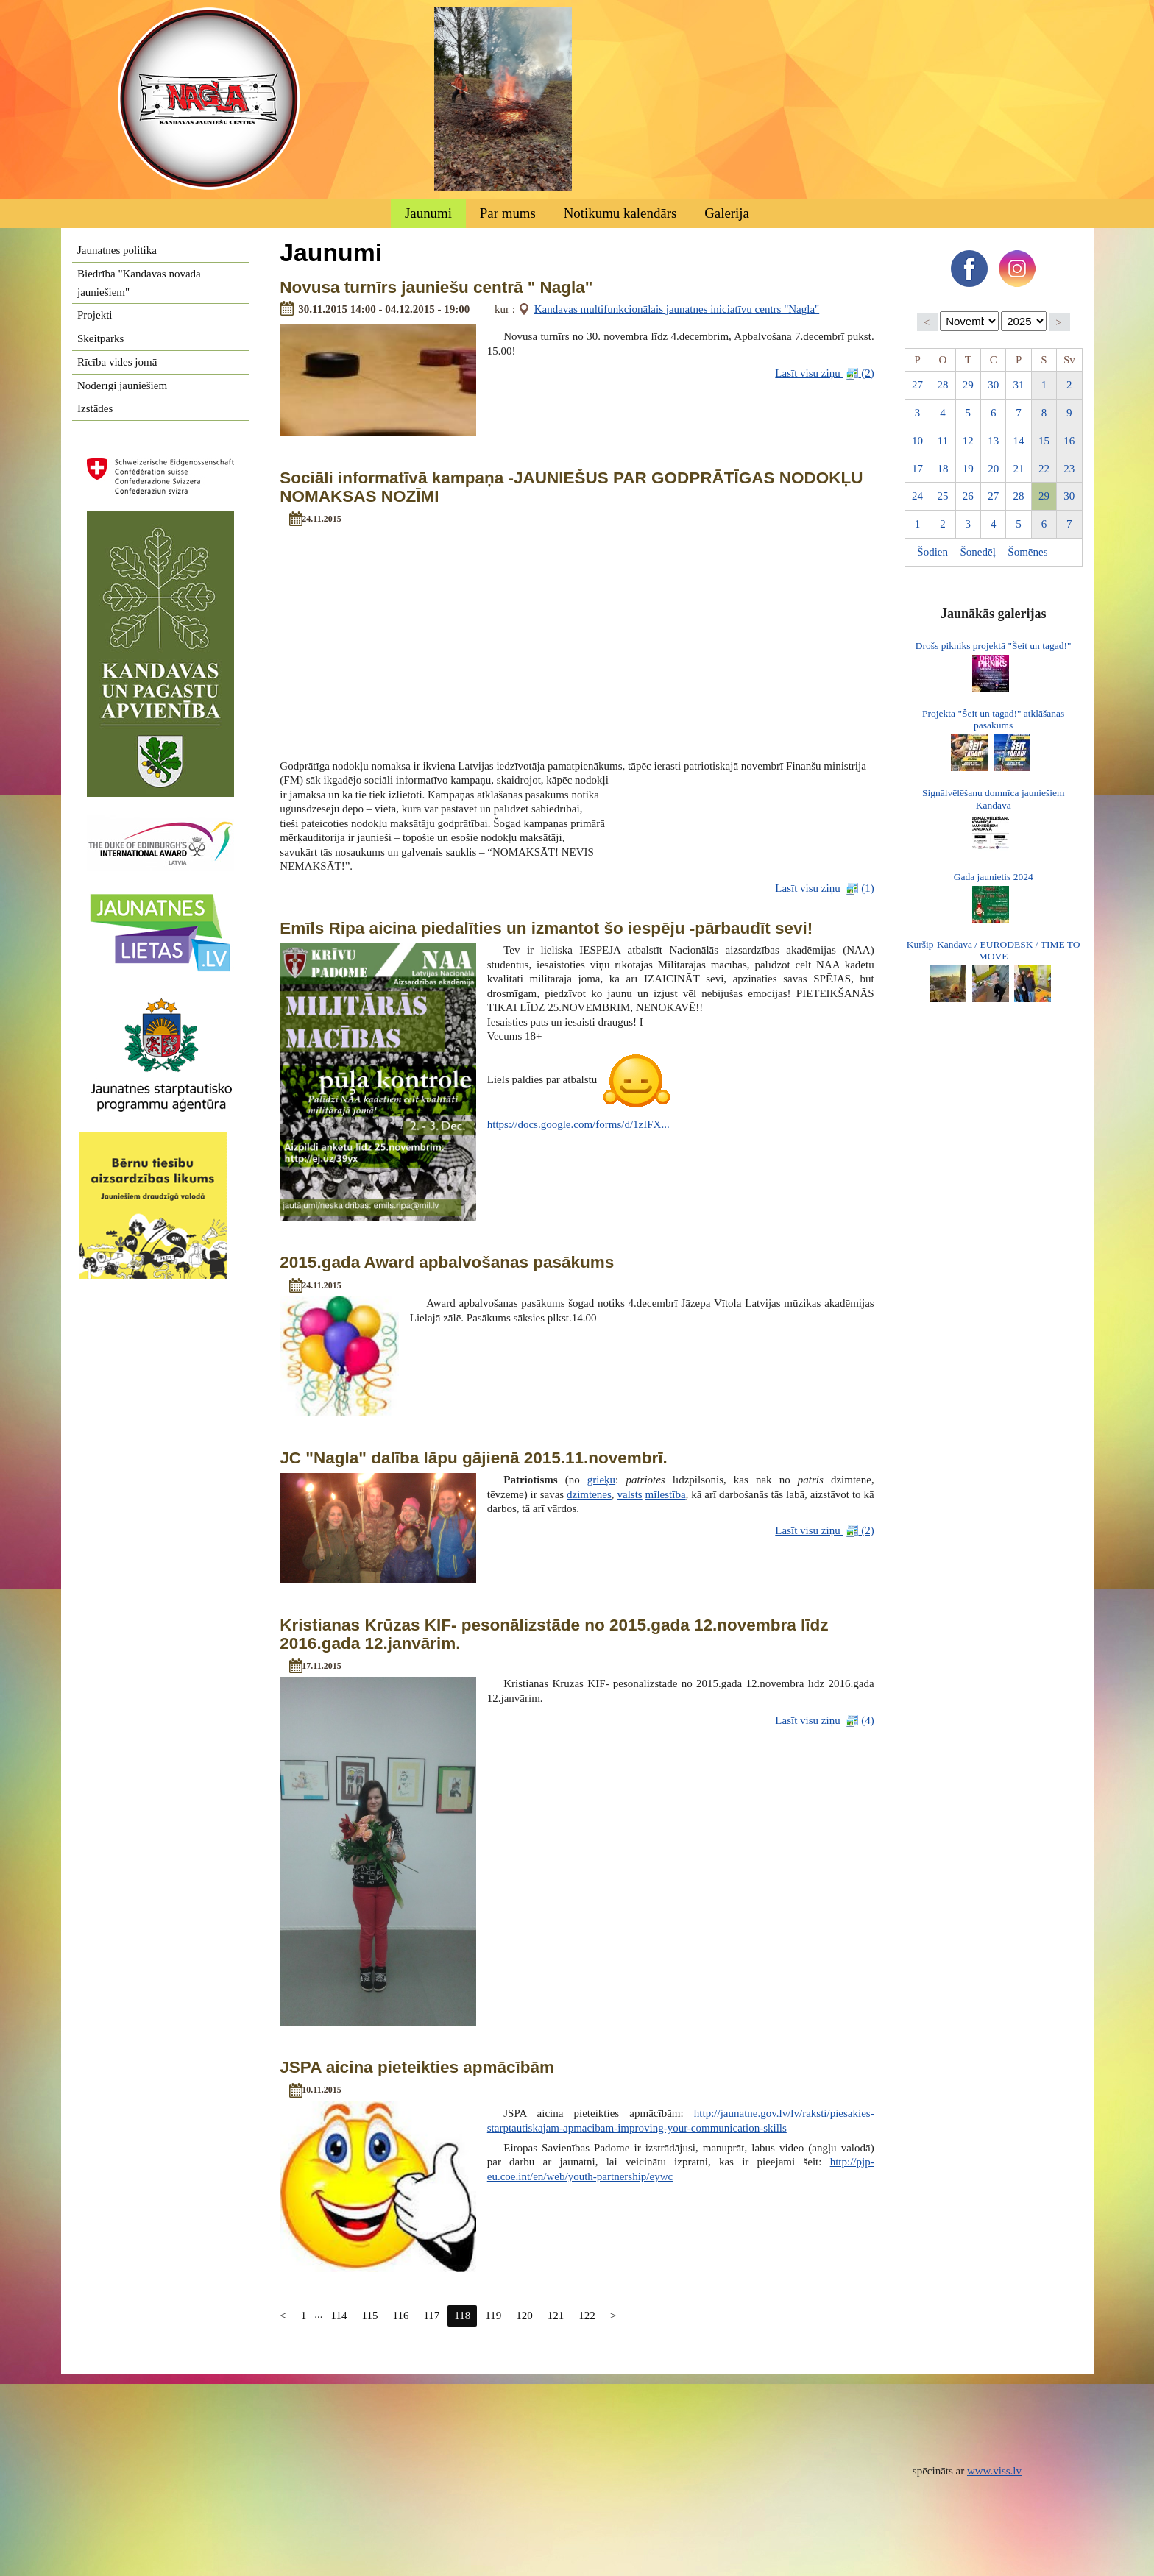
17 (917, 469)
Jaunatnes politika (117, 250)
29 (968, 385)
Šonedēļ (978, 552)
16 (1069, 441)
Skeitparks (100, 338)
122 (586, 2315)
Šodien (932, 552)
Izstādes (95, 408)
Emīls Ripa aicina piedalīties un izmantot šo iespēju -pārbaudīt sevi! (546, 928)
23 (1069, 469)
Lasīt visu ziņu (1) (824, 888)
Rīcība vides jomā (117, 362)
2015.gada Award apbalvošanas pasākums (447, 1262)
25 (942, 496)
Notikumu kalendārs (620, 213)
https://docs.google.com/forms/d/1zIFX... (578, 1124)
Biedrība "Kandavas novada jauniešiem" (139, 283)
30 (993, 385)
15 (1043, 441)
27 (917, 385)
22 (1043, 469)
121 (556, 2315)
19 (968, 469)
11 (943, 441)
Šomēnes (1027, 552)
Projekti (95, 315)
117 (431, 2315)
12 (968, 441)
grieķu (601, 1480)
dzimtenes (589, 1494)
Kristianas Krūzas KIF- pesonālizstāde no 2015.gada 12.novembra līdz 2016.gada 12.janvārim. (554, 1634)
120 (524, 2315)
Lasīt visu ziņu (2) (824, 373)
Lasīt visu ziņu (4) (824, 1720)
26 (968, 496)
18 (942, 469)
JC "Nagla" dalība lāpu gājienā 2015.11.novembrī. (474, 1458)
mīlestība (665, 1494)
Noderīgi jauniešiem (122, 385)
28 (942, 385)
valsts (630, 1494)
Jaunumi (428, 213)
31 (1018, 385)
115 (370, 2315)
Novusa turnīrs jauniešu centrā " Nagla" (436, 287)
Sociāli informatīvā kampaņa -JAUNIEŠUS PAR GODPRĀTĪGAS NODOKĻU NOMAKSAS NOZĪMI (571, 487)
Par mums (508, 213)
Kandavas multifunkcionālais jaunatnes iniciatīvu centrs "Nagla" (677, 309)
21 (1018, 469)
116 (400, 2315)
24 (917, 496)
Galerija (726, 213)
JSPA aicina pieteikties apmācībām (417, 2067)
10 (917, 441)
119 (493, 2315)
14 (1018, 441)
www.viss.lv (994, 2471)
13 (993, 441)
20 (993, 469)
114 (339, 2315)
